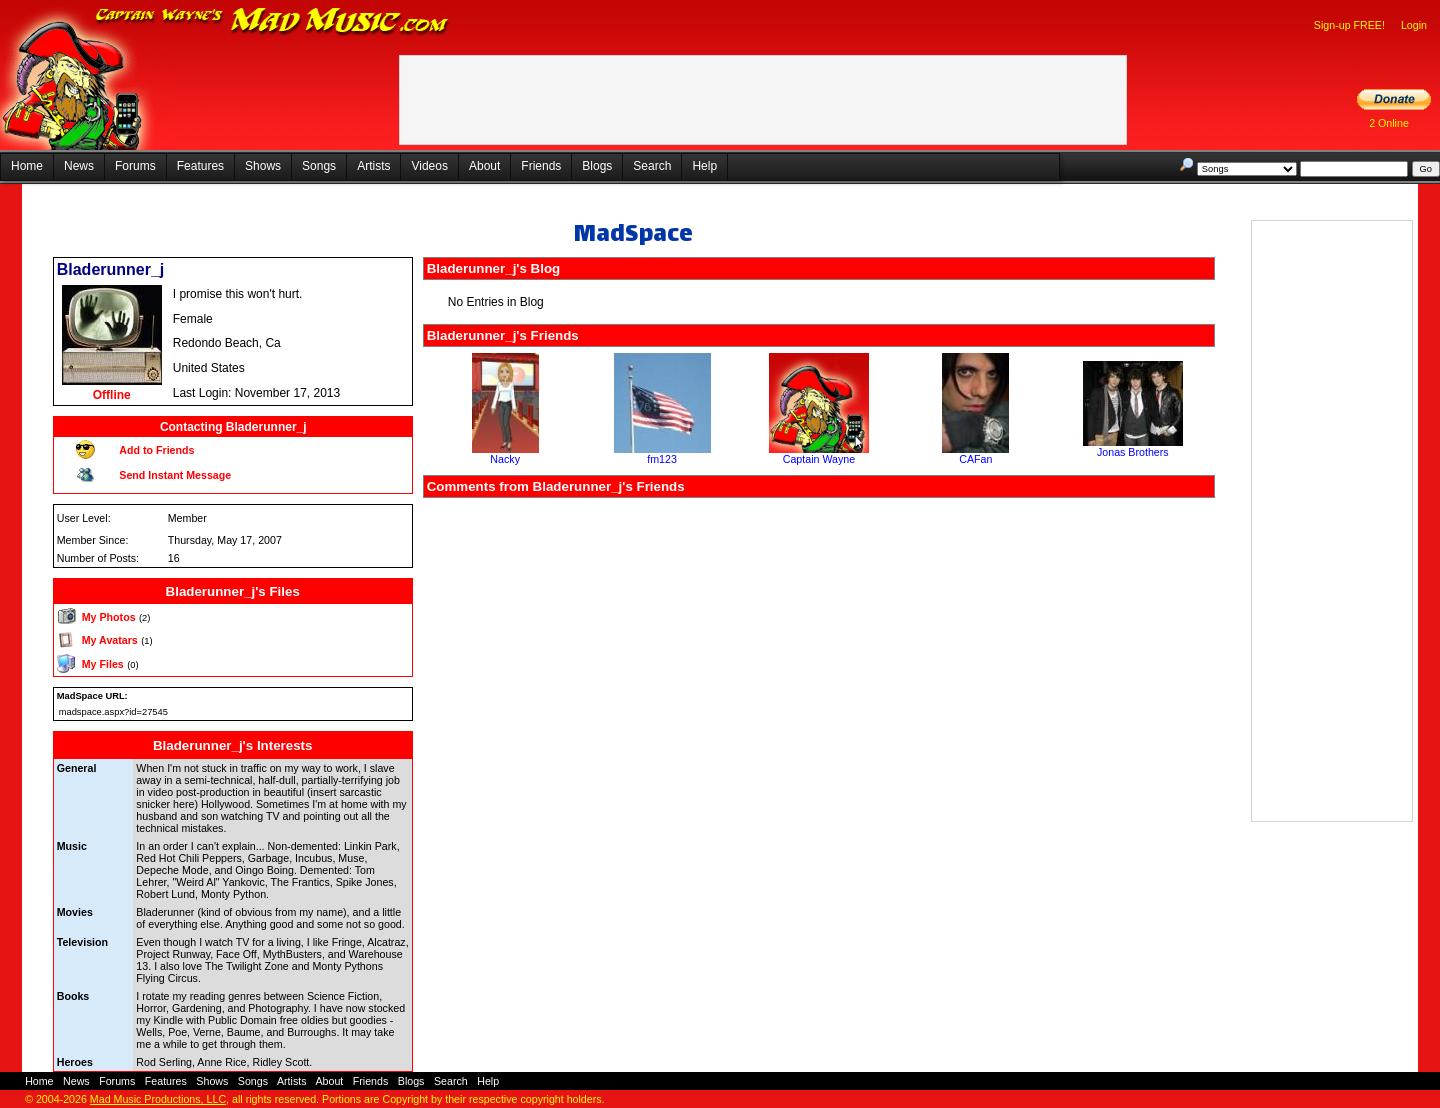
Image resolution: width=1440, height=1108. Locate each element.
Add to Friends (156, 450)
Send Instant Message (175, 475)
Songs (319, 166)
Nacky (505, 459)
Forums (135, 166)
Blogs (597, 166)
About (484, 166)
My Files (103, 664)
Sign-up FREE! (1349, 25)
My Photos (109, 617)
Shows (263, 166)
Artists (373, 166)
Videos (429, 166)
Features (200, 166)
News (79, 166)
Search (652, 166)
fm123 (662, 459)
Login (1414, 25)
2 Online (1389, 123)
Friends (541, 166)
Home (27, 166)
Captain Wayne (819, 459)
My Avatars (110, 640)
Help (704, 166)
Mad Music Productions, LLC (158, 1099)
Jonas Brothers (1133, 452)
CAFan (975, 459)
